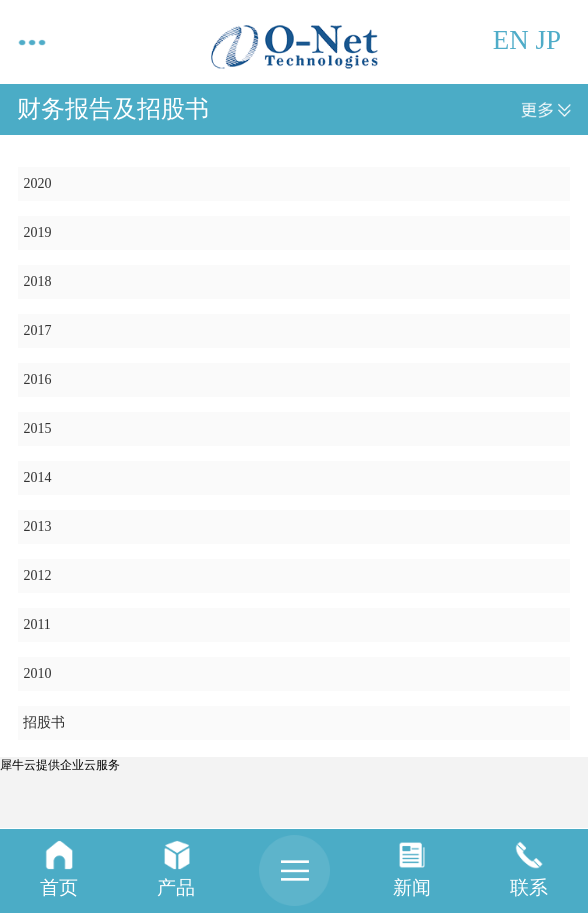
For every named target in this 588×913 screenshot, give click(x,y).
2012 (37, 575)
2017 (37, 330)
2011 (36, 624)
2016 (37, 379)
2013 (37, 526)
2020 (37, 183)
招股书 (44, 722)
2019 (37, 232)
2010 (37, 673)
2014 (37, 477)
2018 (37, 281)
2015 (37, 428)
